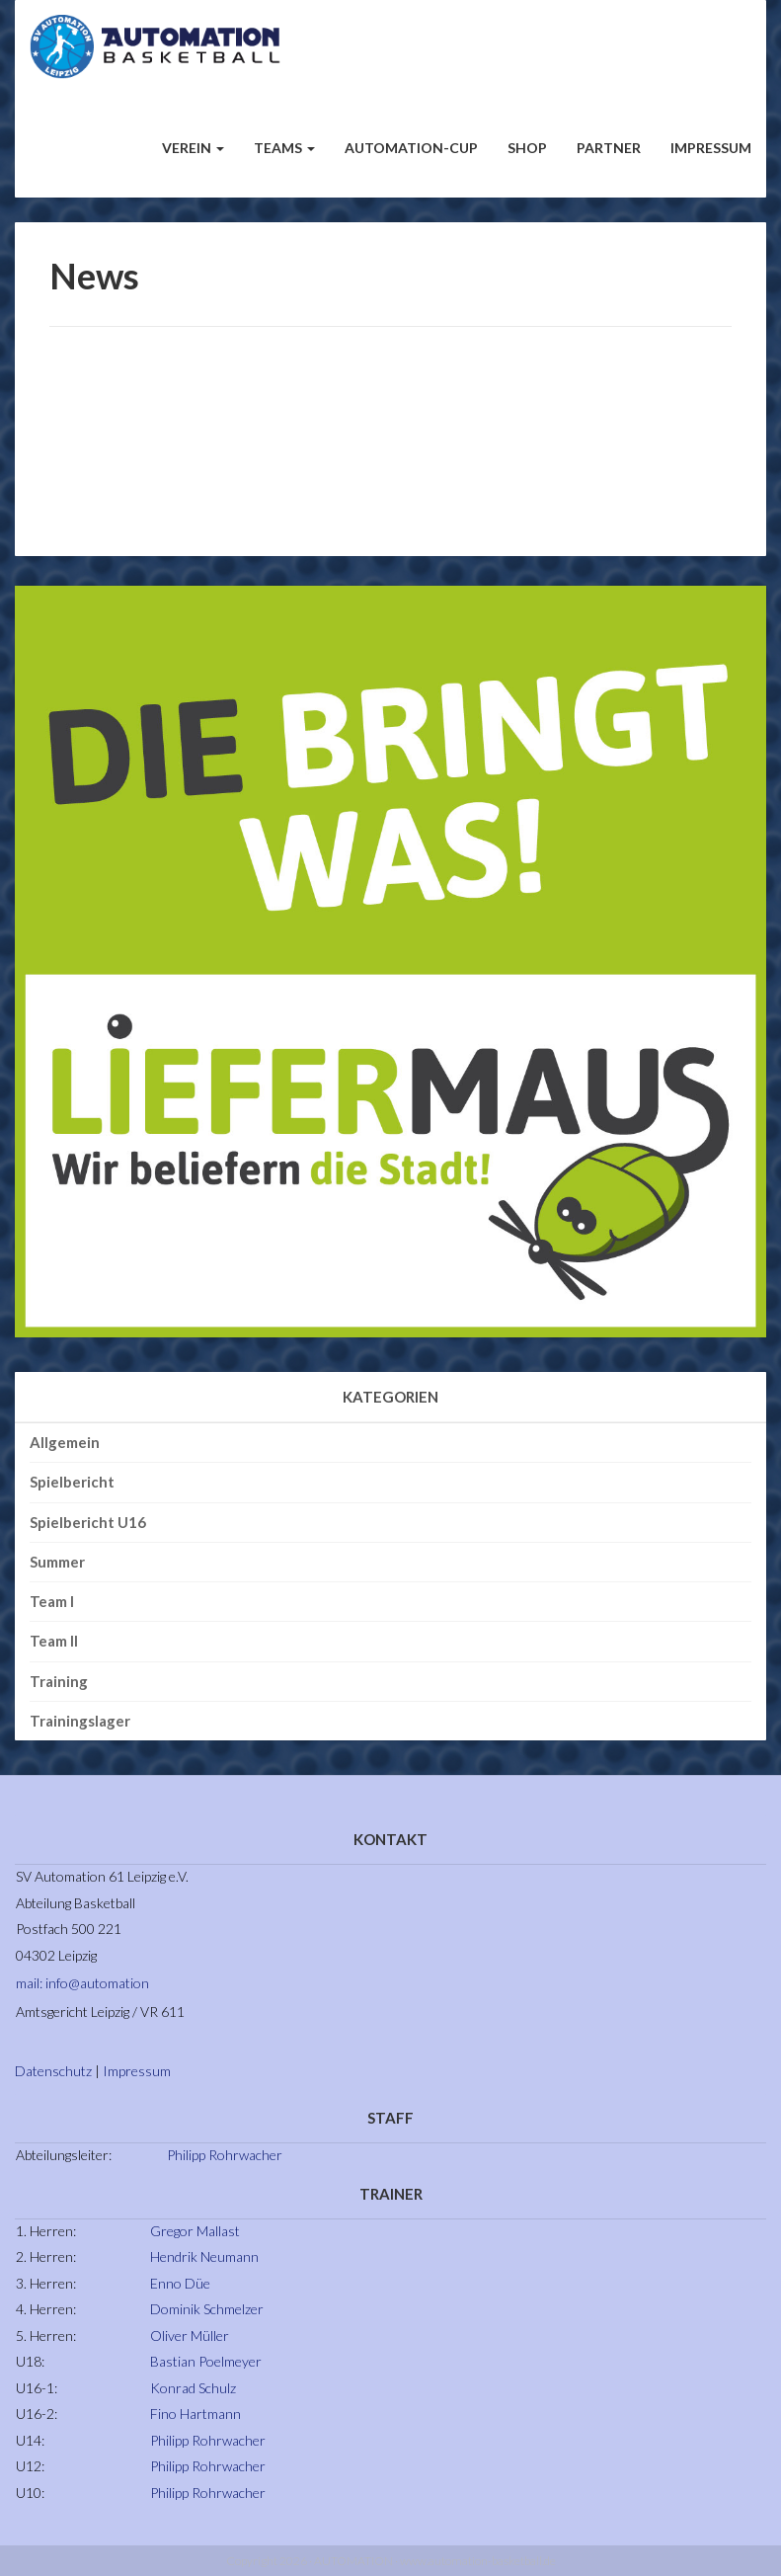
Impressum (710, 147)
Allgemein (65, 1442)
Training (59, 1681)
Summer (57, 1561)
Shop (527, 147)
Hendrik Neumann (204, 2256)
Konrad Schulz (193, 2387)
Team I (52, 1601)
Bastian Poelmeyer (206, 2361)
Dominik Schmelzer (207, 2308)
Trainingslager (80, 1721)
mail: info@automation (82, 1982)
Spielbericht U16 (88, 1522)
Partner (609, 147)
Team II (54, 1641)
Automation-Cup (411, 147)
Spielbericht (72, 1481)
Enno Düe (180, 2283)
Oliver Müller (189, 2335)
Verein (193, 147)
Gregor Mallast (195, 2230)
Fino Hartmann (195, 2413)
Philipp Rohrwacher (224, 2154)
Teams (284, 147)
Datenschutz (53, 2070)
